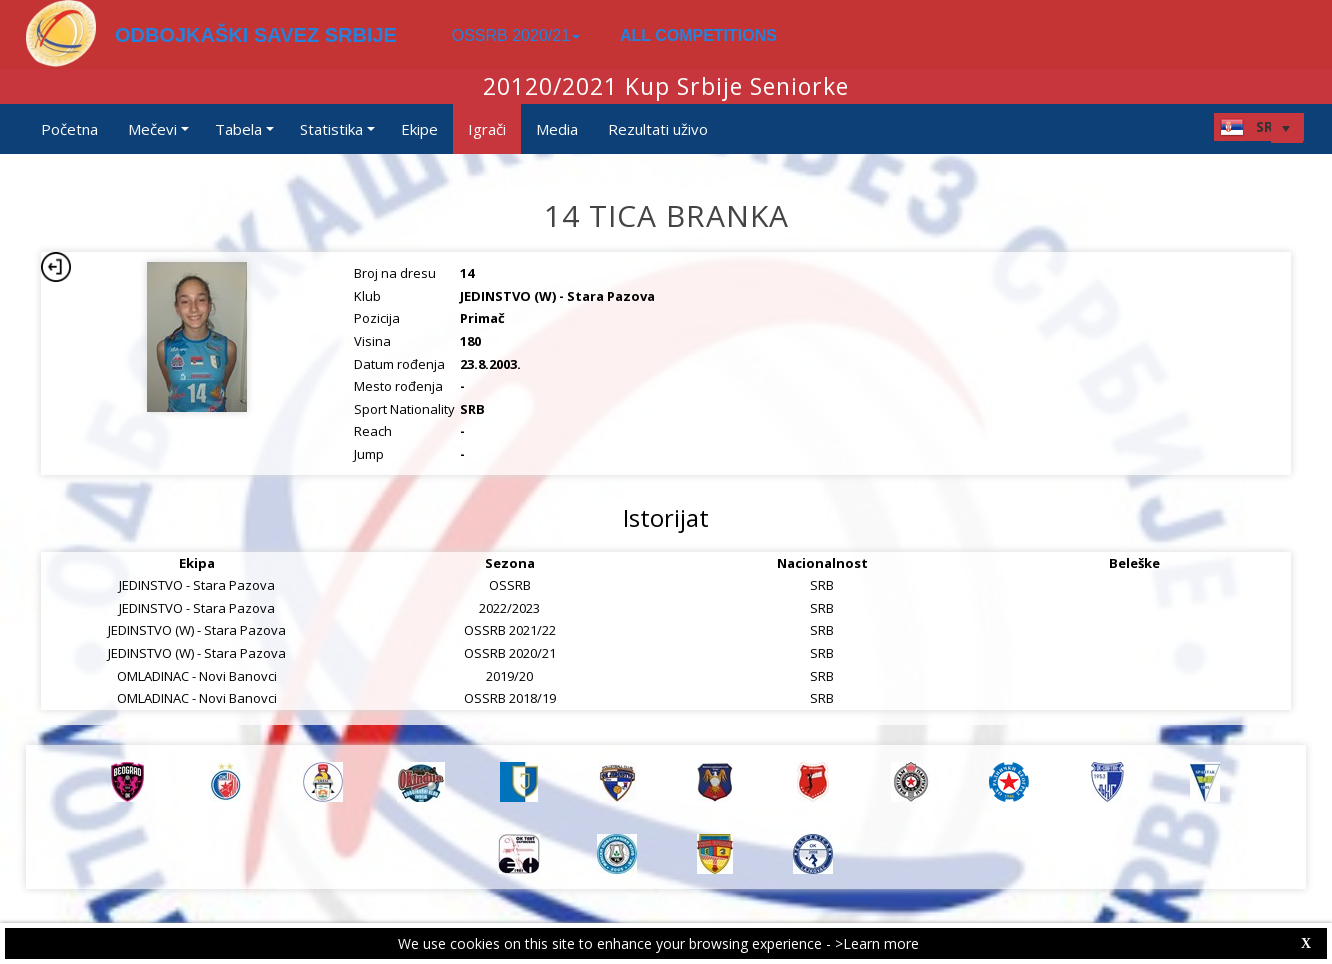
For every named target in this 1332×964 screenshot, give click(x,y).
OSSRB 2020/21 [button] (516, 35)
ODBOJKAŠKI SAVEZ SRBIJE (256, 35)
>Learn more (877, 943)
